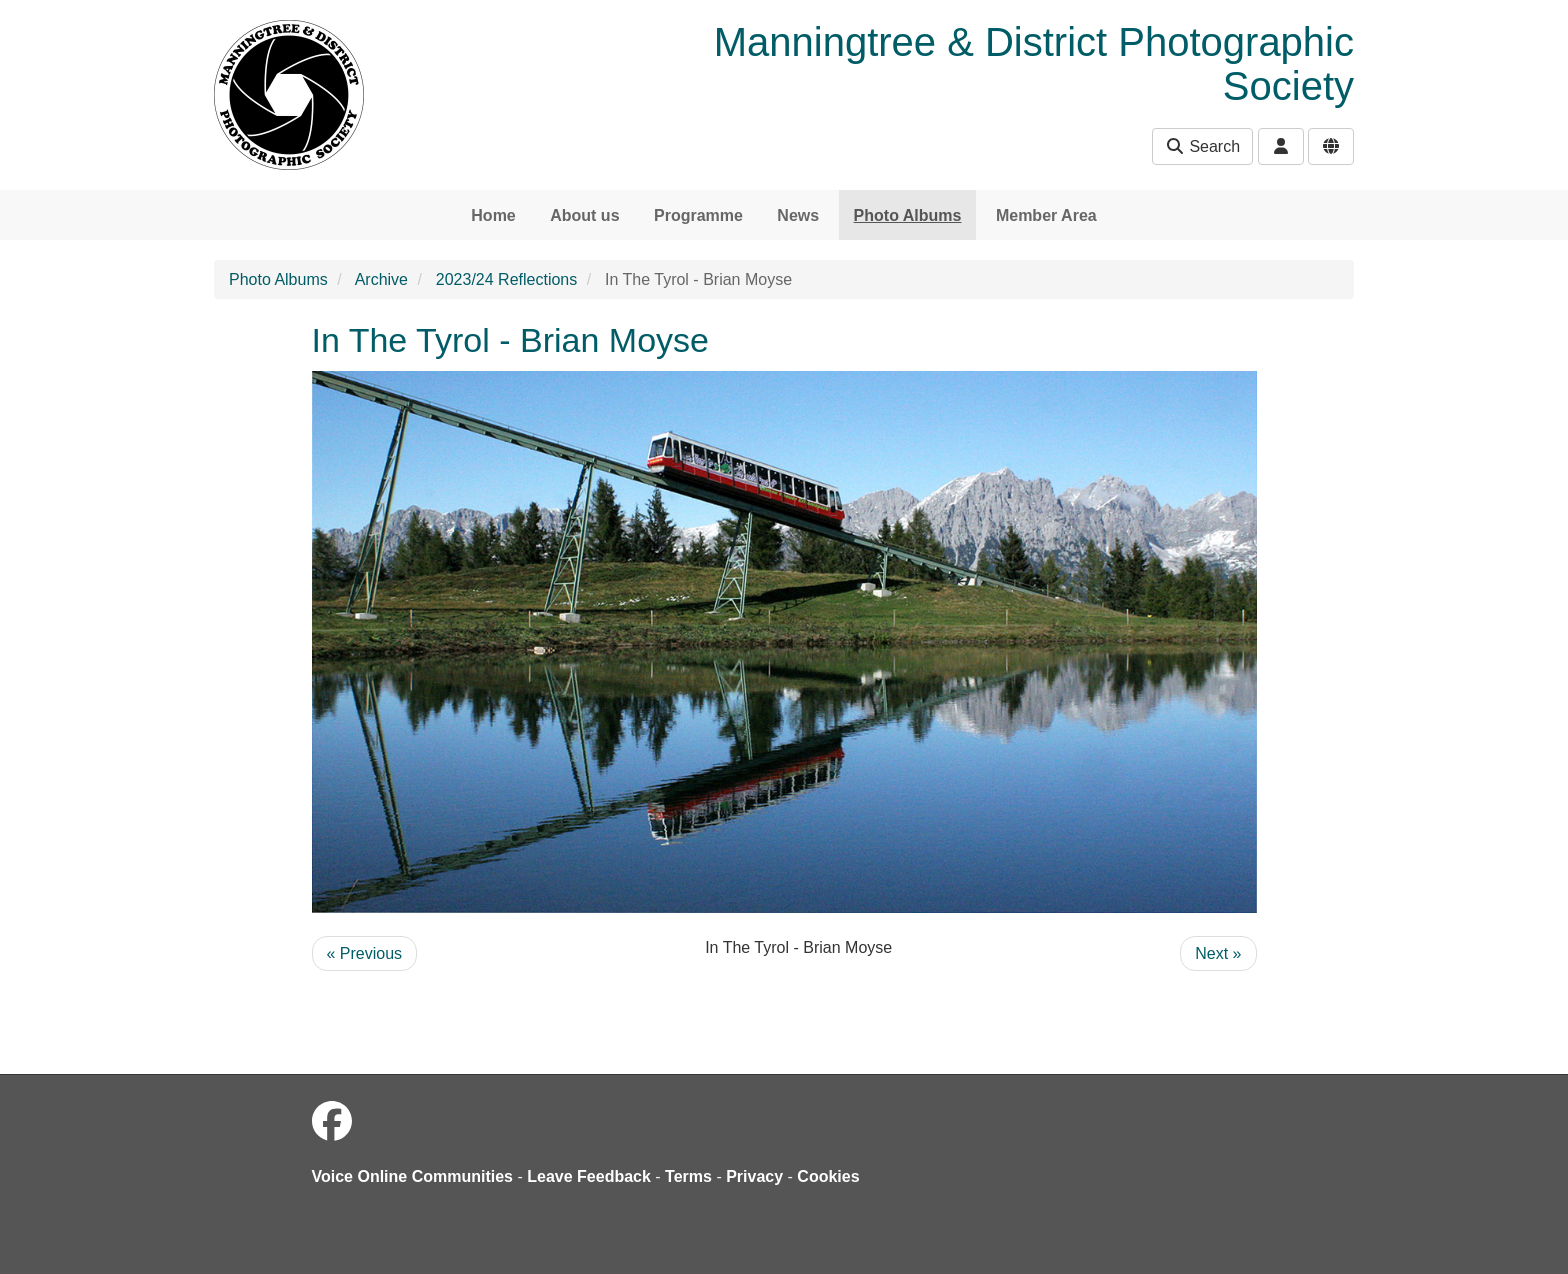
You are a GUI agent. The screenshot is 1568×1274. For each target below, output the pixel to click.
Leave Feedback (589, 1176)
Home (493, 215)
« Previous (365, 953)
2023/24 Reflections (506, 279)
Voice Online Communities (413, 1176)
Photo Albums (908, 215)
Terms (688, 1176)
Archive (381, 279)
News (798, 215)
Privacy (754, 1176)
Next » (1218, 953)
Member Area (1046, 215)
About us (584, 215)
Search (1202, 146)
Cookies (828, 1176)
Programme (698, 215)
